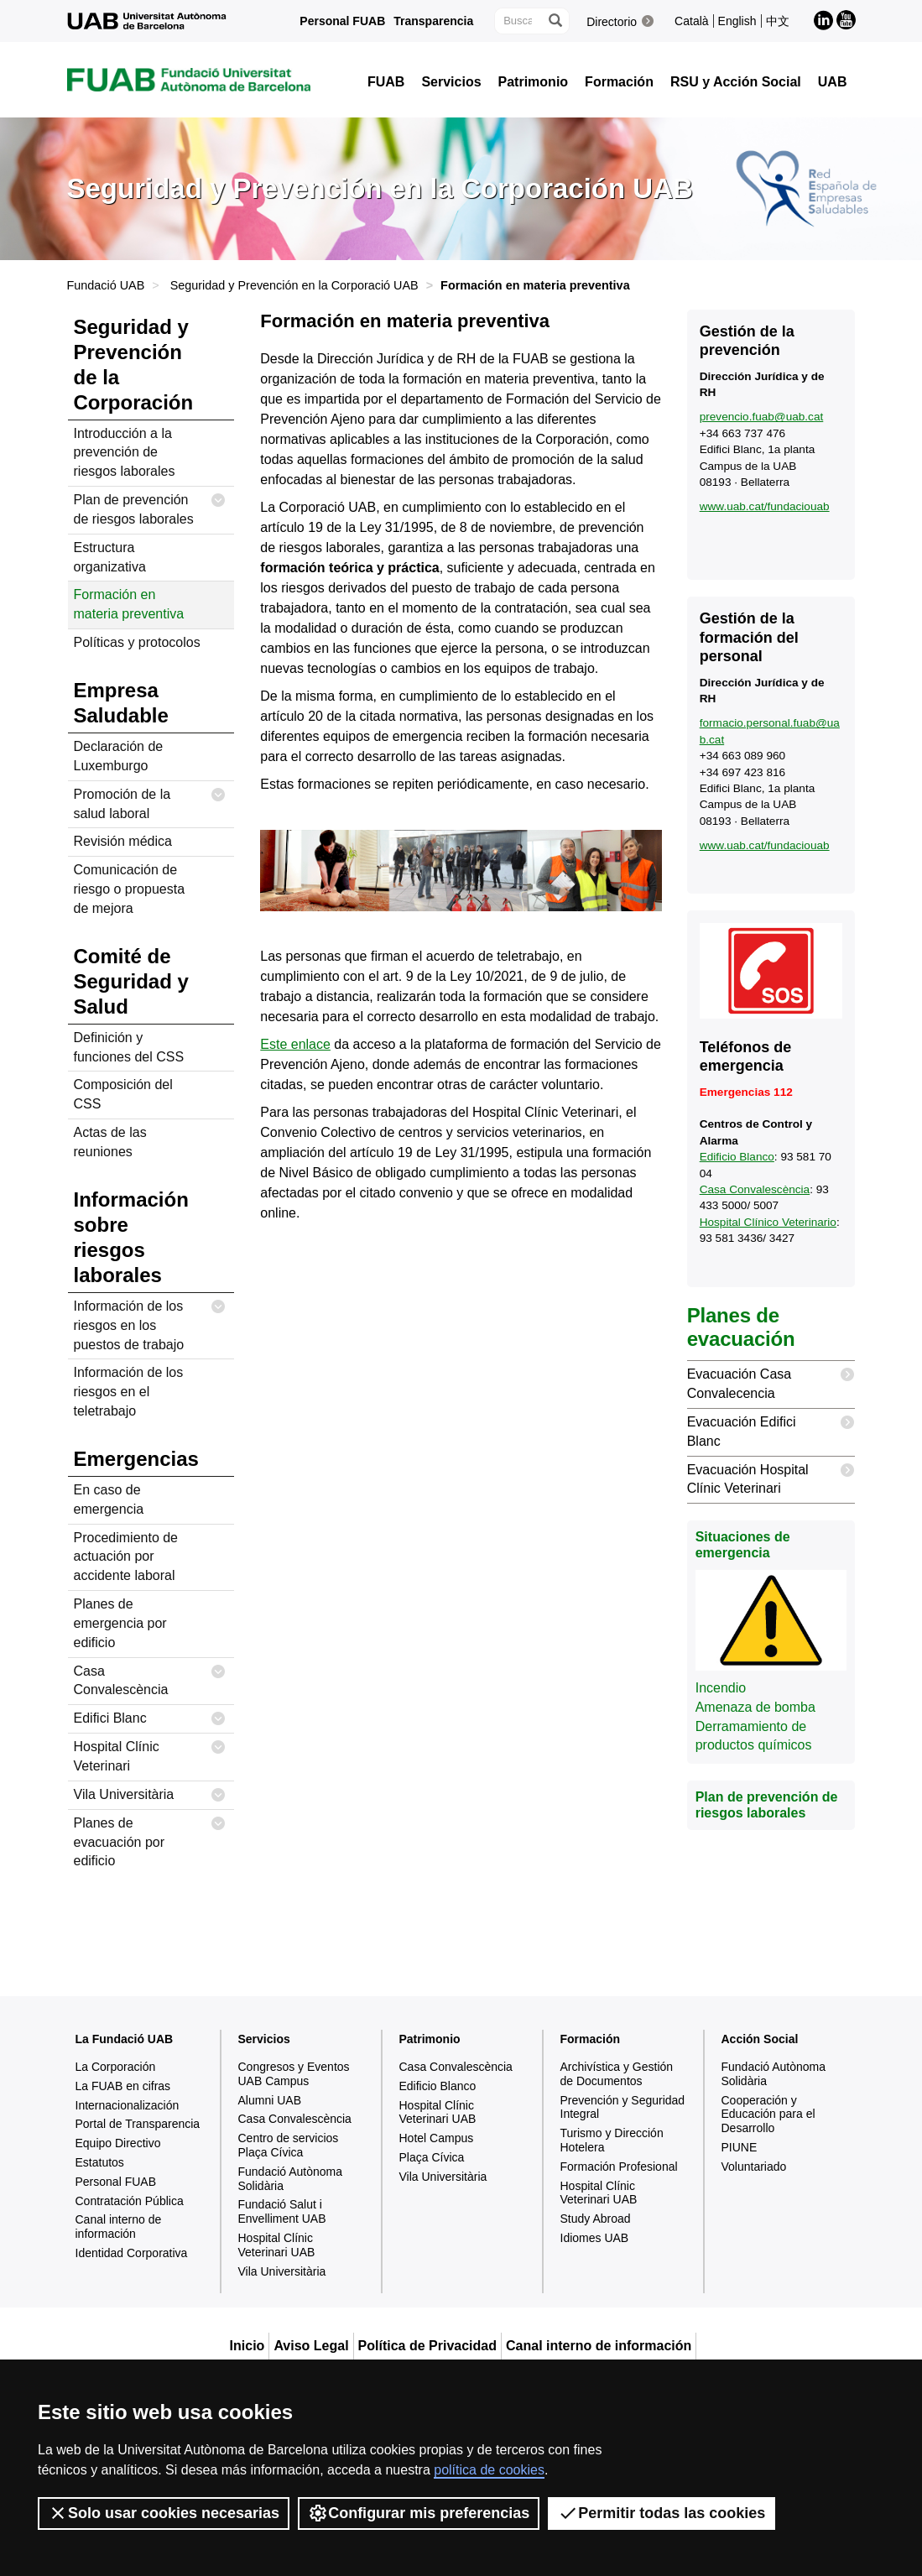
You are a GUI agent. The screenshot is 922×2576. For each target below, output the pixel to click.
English (737, 21)
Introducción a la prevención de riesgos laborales (124, 452)
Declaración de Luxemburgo (119, 756)
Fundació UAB (106, 285)
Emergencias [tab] (136, 1458)
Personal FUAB (342, 21)
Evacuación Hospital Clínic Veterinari (771, 1476)
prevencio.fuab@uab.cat (762, 416)
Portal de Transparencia (138, 2123)
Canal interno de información (119, 2226)
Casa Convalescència (150, 1677)
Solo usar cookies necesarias (163, 2513)
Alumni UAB (269, 2100)
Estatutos (100, 2162)
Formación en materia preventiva (129, 604)
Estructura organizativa (110, 557)
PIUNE (739, 2147)
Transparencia (433, 21)
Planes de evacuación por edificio (150, 1839)
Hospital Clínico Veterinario (768, 1222)
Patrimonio (430, 2039)
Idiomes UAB (594, 2238)
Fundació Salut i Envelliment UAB (282, 2211)
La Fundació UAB (125, 2039)
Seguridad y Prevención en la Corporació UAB (294, 285)
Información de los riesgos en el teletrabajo (129, 1391)
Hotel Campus (436, 2138)
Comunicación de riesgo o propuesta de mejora (129, 889)
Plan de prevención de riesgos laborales (150, 506)
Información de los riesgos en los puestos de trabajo (150, 1322)
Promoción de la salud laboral (150, 801)
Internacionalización (128, 2105)
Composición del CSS (123, 1094)
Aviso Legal (310, 2346)
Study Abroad (595, 2218)
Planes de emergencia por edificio (120, 1623)
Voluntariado (754, 2166)
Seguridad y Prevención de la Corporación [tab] (134, 364)
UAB (832, 82)
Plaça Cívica (432, 2157)
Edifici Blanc (150, 1719)
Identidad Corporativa (132, 2253)
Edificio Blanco (737, 1156)
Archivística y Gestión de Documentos (617, 2074)
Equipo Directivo (118, 2143)
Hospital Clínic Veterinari (150, 1753)
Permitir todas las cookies (661, 2513)
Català (691, 21)
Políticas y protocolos (137, 642)
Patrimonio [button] (533, 82)
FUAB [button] (385, 82)
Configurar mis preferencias (418, 2513)
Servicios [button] (451, 82)
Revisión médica (123, 841)
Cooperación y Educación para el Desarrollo (768, 2114)
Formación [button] (619, 82)
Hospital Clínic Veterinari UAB (276, 2245)
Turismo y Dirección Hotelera (612, 2140)
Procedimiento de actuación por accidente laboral (126, 1556)
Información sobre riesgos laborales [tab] (131, 1237)
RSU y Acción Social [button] (735, 82)
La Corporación (116, 2066)
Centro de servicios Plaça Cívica (288, 2145)
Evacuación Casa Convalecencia (771, 1380)
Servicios (264, 2039)
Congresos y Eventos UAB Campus (294, 2074)
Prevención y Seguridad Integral (622, 2107)
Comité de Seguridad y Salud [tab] (131, 981)
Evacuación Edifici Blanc (771, 1428)
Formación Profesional (619, 2166)
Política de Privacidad (427, 2346)
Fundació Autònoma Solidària (290, 2179)
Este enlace (295, 1044)
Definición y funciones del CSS (129, 1047)
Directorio (611, 22)
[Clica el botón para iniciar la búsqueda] (554, 21)
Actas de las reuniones (110, 1142)
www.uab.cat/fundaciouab (765, 506)
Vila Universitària (150, 1795)
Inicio (247, 2346)
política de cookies (489, 2470)
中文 (777, 21)
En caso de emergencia (109, 1499)
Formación (590, 2039)
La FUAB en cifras (123, 2086)
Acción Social (760, 2039)
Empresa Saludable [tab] (121, 703)
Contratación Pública (130, 2201)
